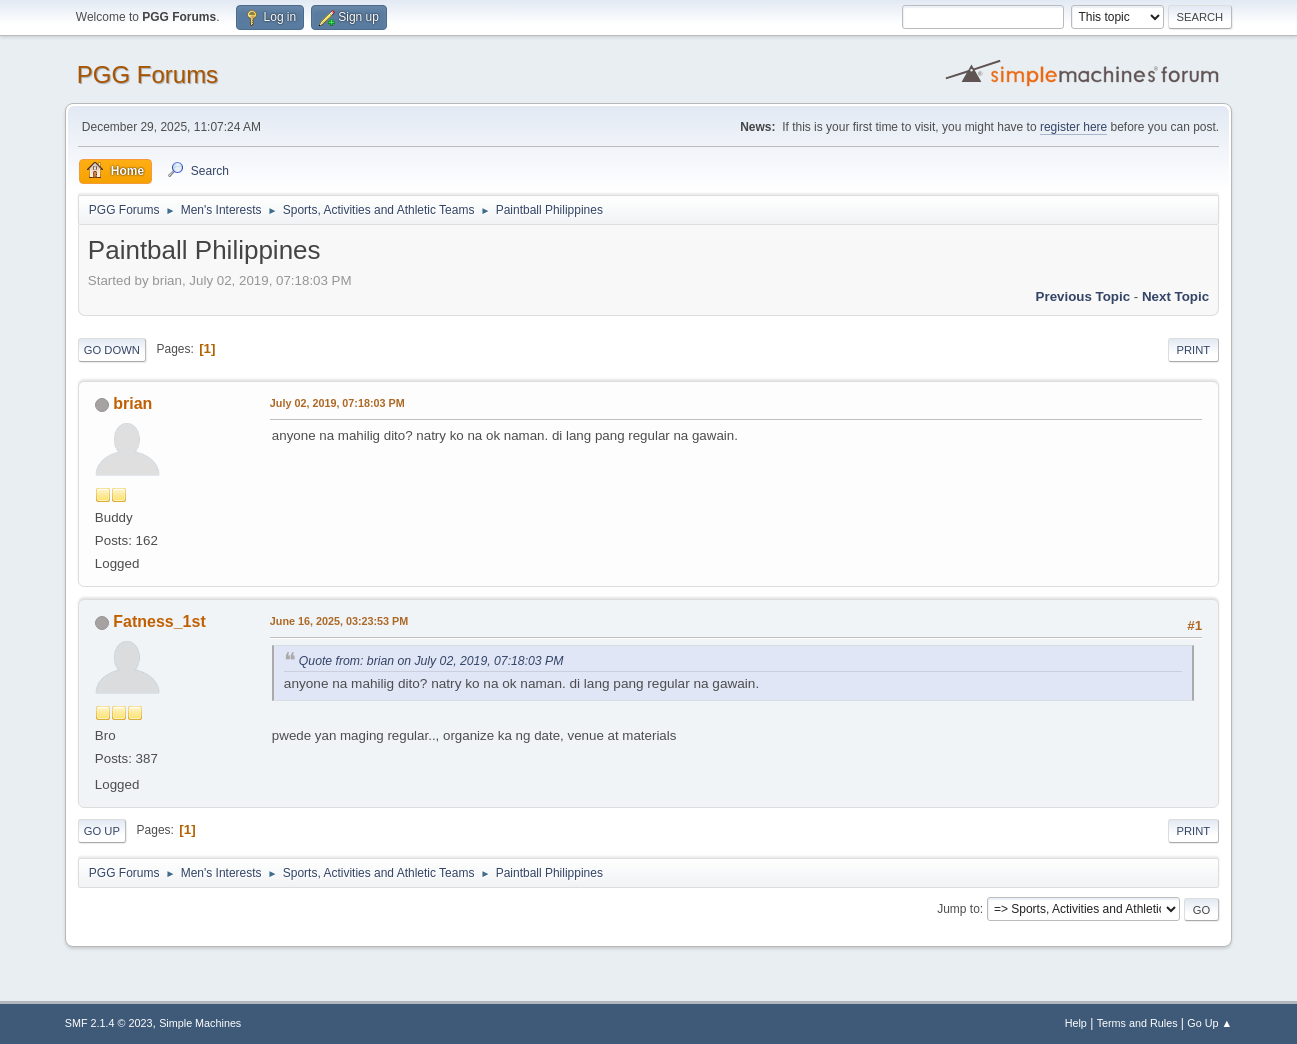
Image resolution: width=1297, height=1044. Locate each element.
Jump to (958, 909)
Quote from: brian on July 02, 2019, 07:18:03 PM (431, 661)
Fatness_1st (159, 621)
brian (132, 403)
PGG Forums (147, 74)
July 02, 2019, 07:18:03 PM (337, 403)
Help (1076, 1023)
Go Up (102, 831)
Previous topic (1083, 296)
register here (1073, 127)
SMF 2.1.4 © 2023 (109, 1023)
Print (1194, 350)
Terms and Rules (1137, 1023)
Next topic (1175, 296)
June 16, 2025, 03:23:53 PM (339, 621)
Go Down (112, 350)
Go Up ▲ (1209, 1023)
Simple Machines (200, 1023)
